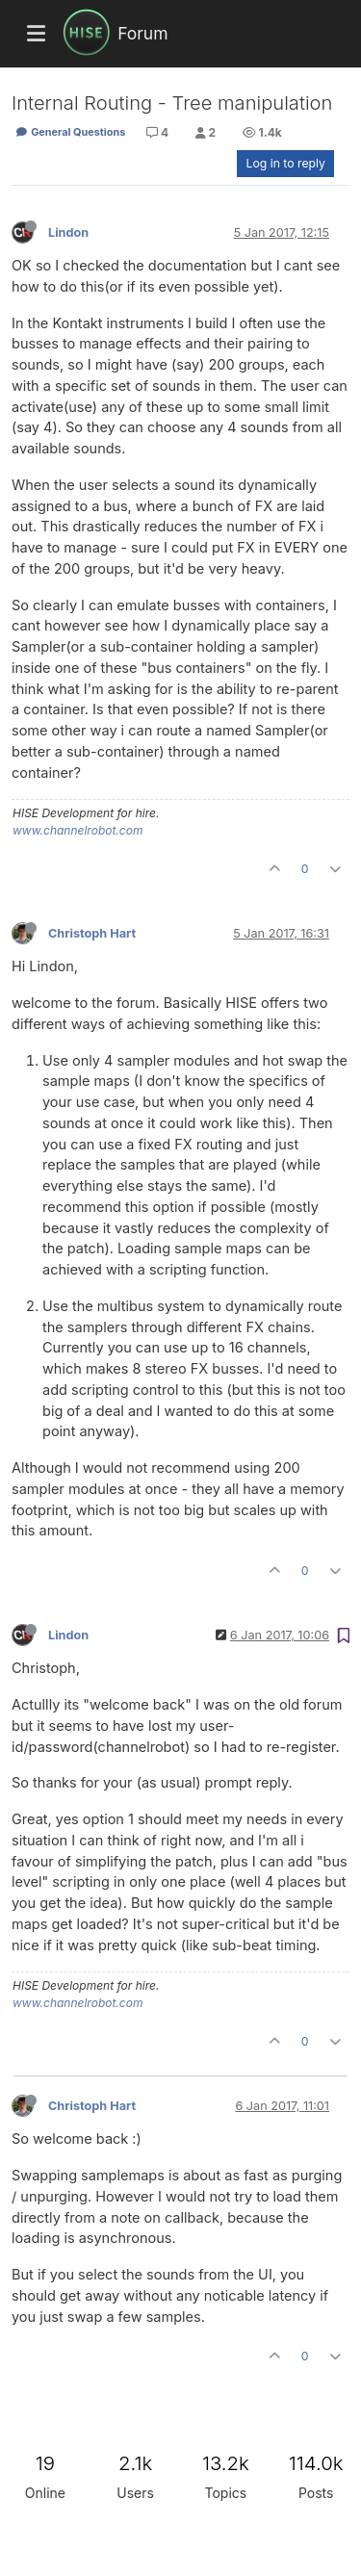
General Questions (70, 132)
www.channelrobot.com (77, 830)
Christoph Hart (92, 933)
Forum (142, 33)
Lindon (68, 232)
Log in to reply (285, 163)
